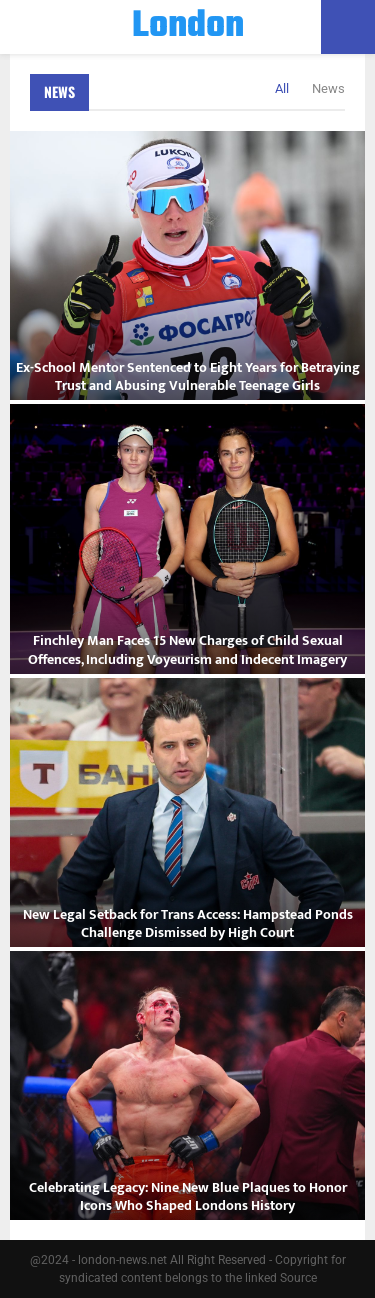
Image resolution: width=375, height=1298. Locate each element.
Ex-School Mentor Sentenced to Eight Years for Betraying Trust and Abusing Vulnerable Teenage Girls (188, 376)
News (59, 91)
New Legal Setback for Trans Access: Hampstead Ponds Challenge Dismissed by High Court (188, 923)
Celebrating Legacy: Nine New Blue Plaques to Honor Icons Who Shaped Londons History (188, 1196)
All (282, 88)
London (188, 27)
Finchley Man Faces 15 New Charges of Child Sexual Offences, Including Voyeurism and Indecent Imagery (187, 649)
